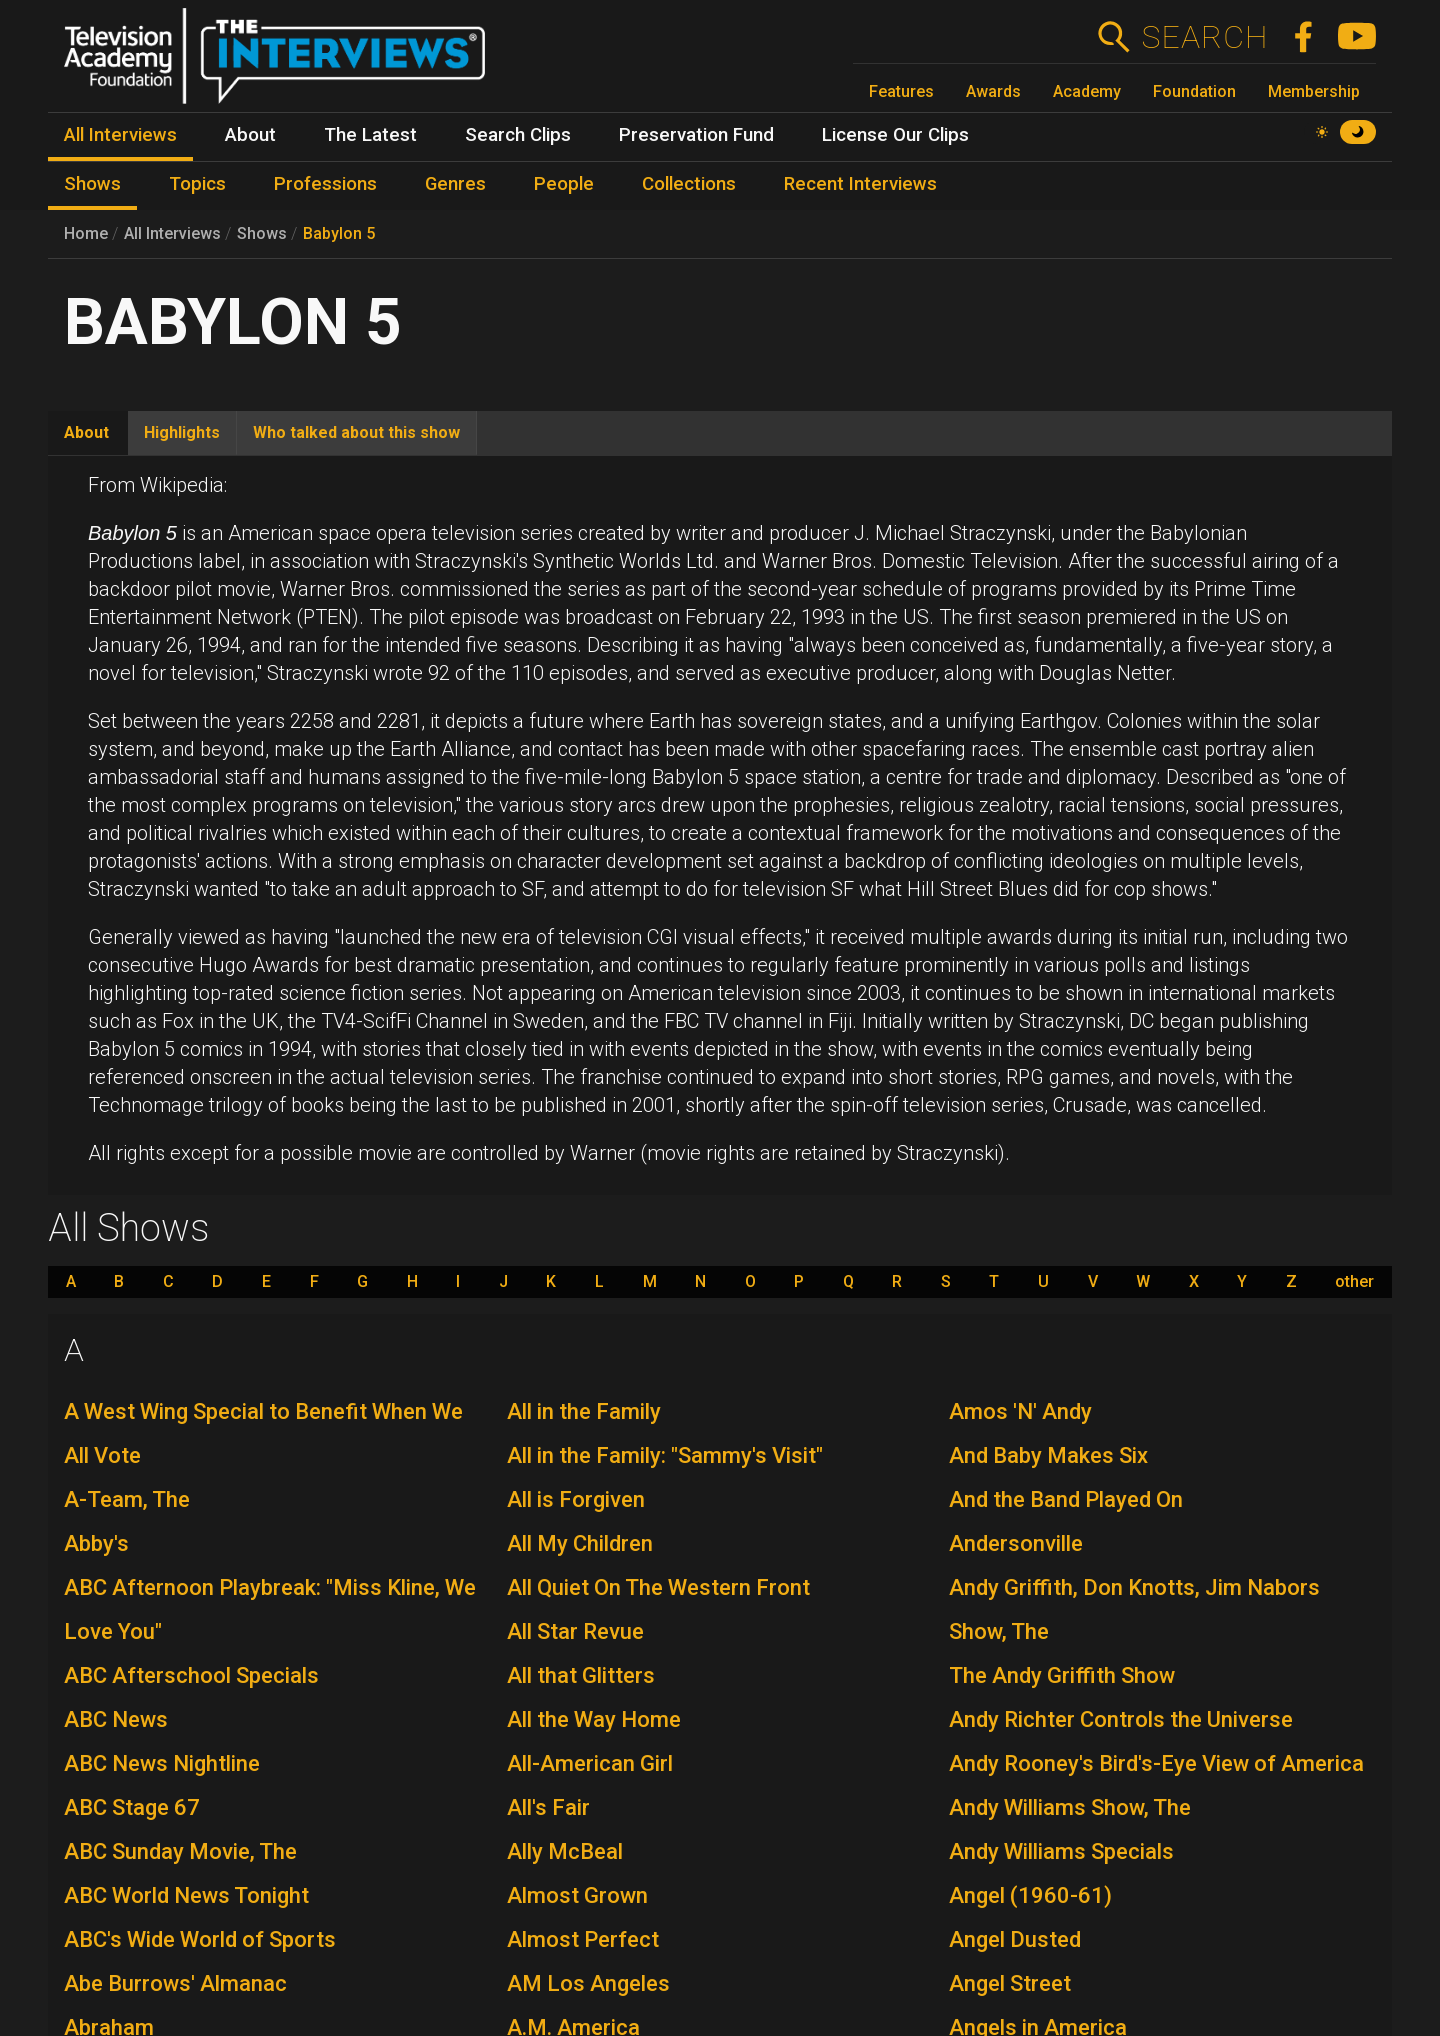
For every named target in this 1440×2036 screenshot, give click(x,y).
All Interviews (172, 233)
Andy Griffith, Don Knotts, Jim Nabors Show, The (1134, 1609)
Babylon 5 (339, 233)
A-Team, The (127, 1499)
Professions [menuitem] (325, 184)
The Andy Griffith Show (1062, 1675)
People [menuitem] (564, 184)
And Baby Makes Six (1048, 1455)
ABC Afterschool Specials (191, 1675)
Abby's (96, 1543)
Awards (993, 91)
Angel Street (1010, 1983)
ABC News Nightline (162, 1763)
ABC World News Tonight (186, 1895)
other (1354, 1282)
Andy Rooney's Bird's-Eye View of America (1156, 1763)
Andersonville (1016, 1543)
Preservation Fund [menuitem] (696, 135)
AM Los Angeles (588, 1983)
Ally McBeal (565, 1851)
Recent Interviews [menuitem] (860, 184)
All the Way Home (594, 1719)
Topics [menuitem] (197, 184)
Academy (1087, 91)
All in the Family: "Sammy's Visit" (665, 1455)
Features (901, 91)
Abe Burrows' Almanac (175, 1983)
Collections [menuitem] (689, 184)
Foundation (1194, 91)
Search (1204, 37)
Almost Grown (577, 1895)
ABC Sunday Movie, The (180, 1851)
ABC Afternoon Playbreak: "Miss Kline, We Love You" (270, 1609)
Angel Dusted (1015, 1939)
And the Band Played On (1066, 1499)
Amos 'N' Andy (1020, 1411)
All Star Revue (575, 1631)
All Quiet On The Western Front (658, 1587)
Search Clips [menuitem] (518, 135)
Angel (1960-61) (1030, 1895)
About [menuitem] (250, 135)
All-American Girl (590, 1763)
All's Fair (548, 1807)
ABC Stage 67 (132, 1807)
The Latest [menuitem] (370, 135)
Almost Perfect (583, 1939)
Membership (1314, 91)
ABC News (116, 1719)
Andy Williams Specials (1061, 1851)
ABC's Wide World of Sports (200, 1939)
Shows (262, 233)
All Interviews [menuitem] (120, 135)
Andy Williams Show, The (1070, 1807)
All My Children (580, 1543)
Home (86, 233)
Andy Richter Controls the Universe (1121, 1719)
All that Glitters (581, 1675)
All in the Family (584, 1411)
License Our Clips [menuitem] (895, 135)
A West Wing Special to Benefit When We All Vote (263, 1433)
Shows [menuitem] (92, 184)
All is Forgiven (576, 1499)
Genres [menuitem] (455, 184)
